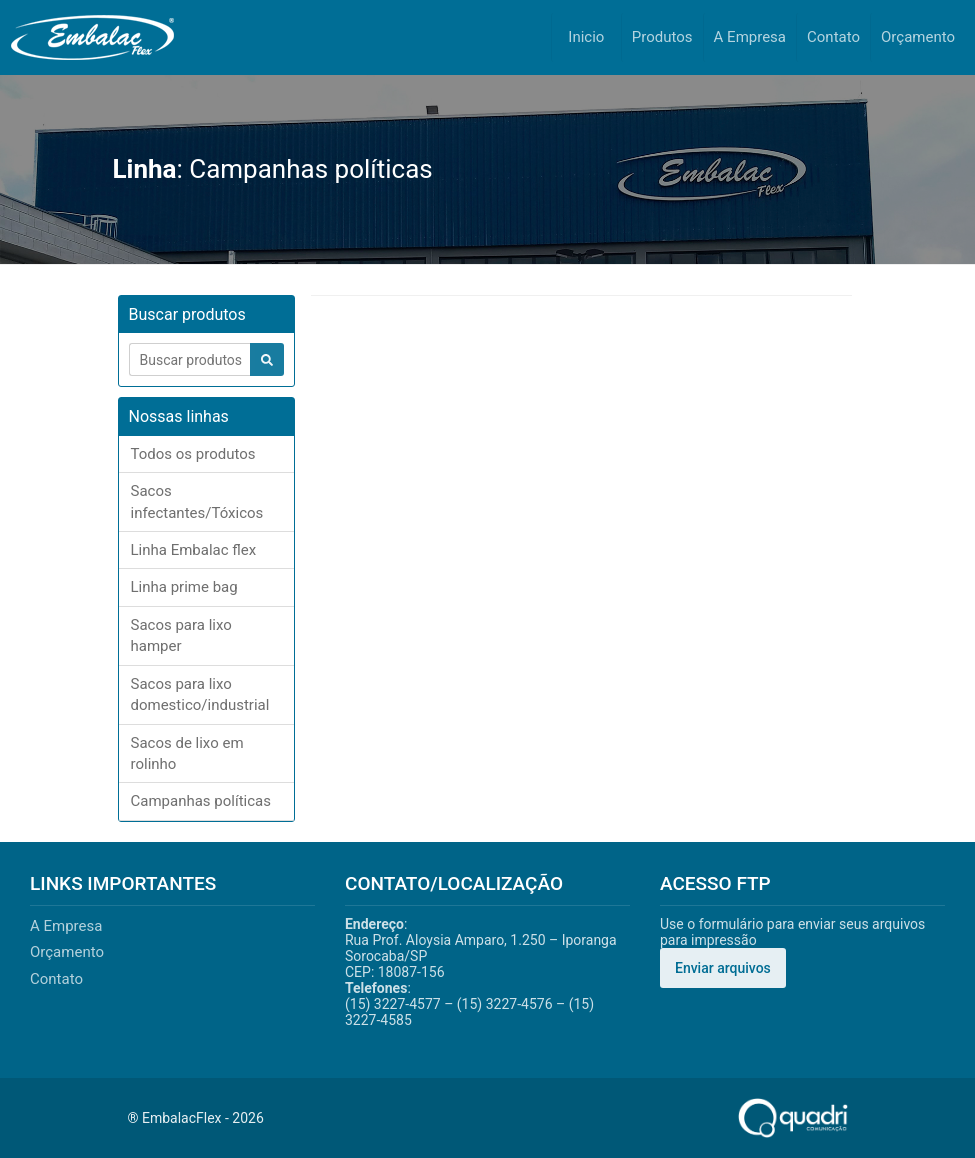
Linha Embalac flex (194, 550)
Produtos (662, 37)
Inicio (586, 37)
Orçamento (918, 37)
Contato (833, 37)
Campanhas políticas (201, 801)
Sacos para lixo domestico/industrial (200, 694)
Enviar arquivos (723, 968)
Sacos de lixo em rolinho (187, 753)
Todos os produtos (193, 454)
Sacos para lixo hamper (181, 635)
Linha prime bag (184, 587)
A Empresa (750, 37)
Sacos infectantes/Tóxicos (197, 501)
